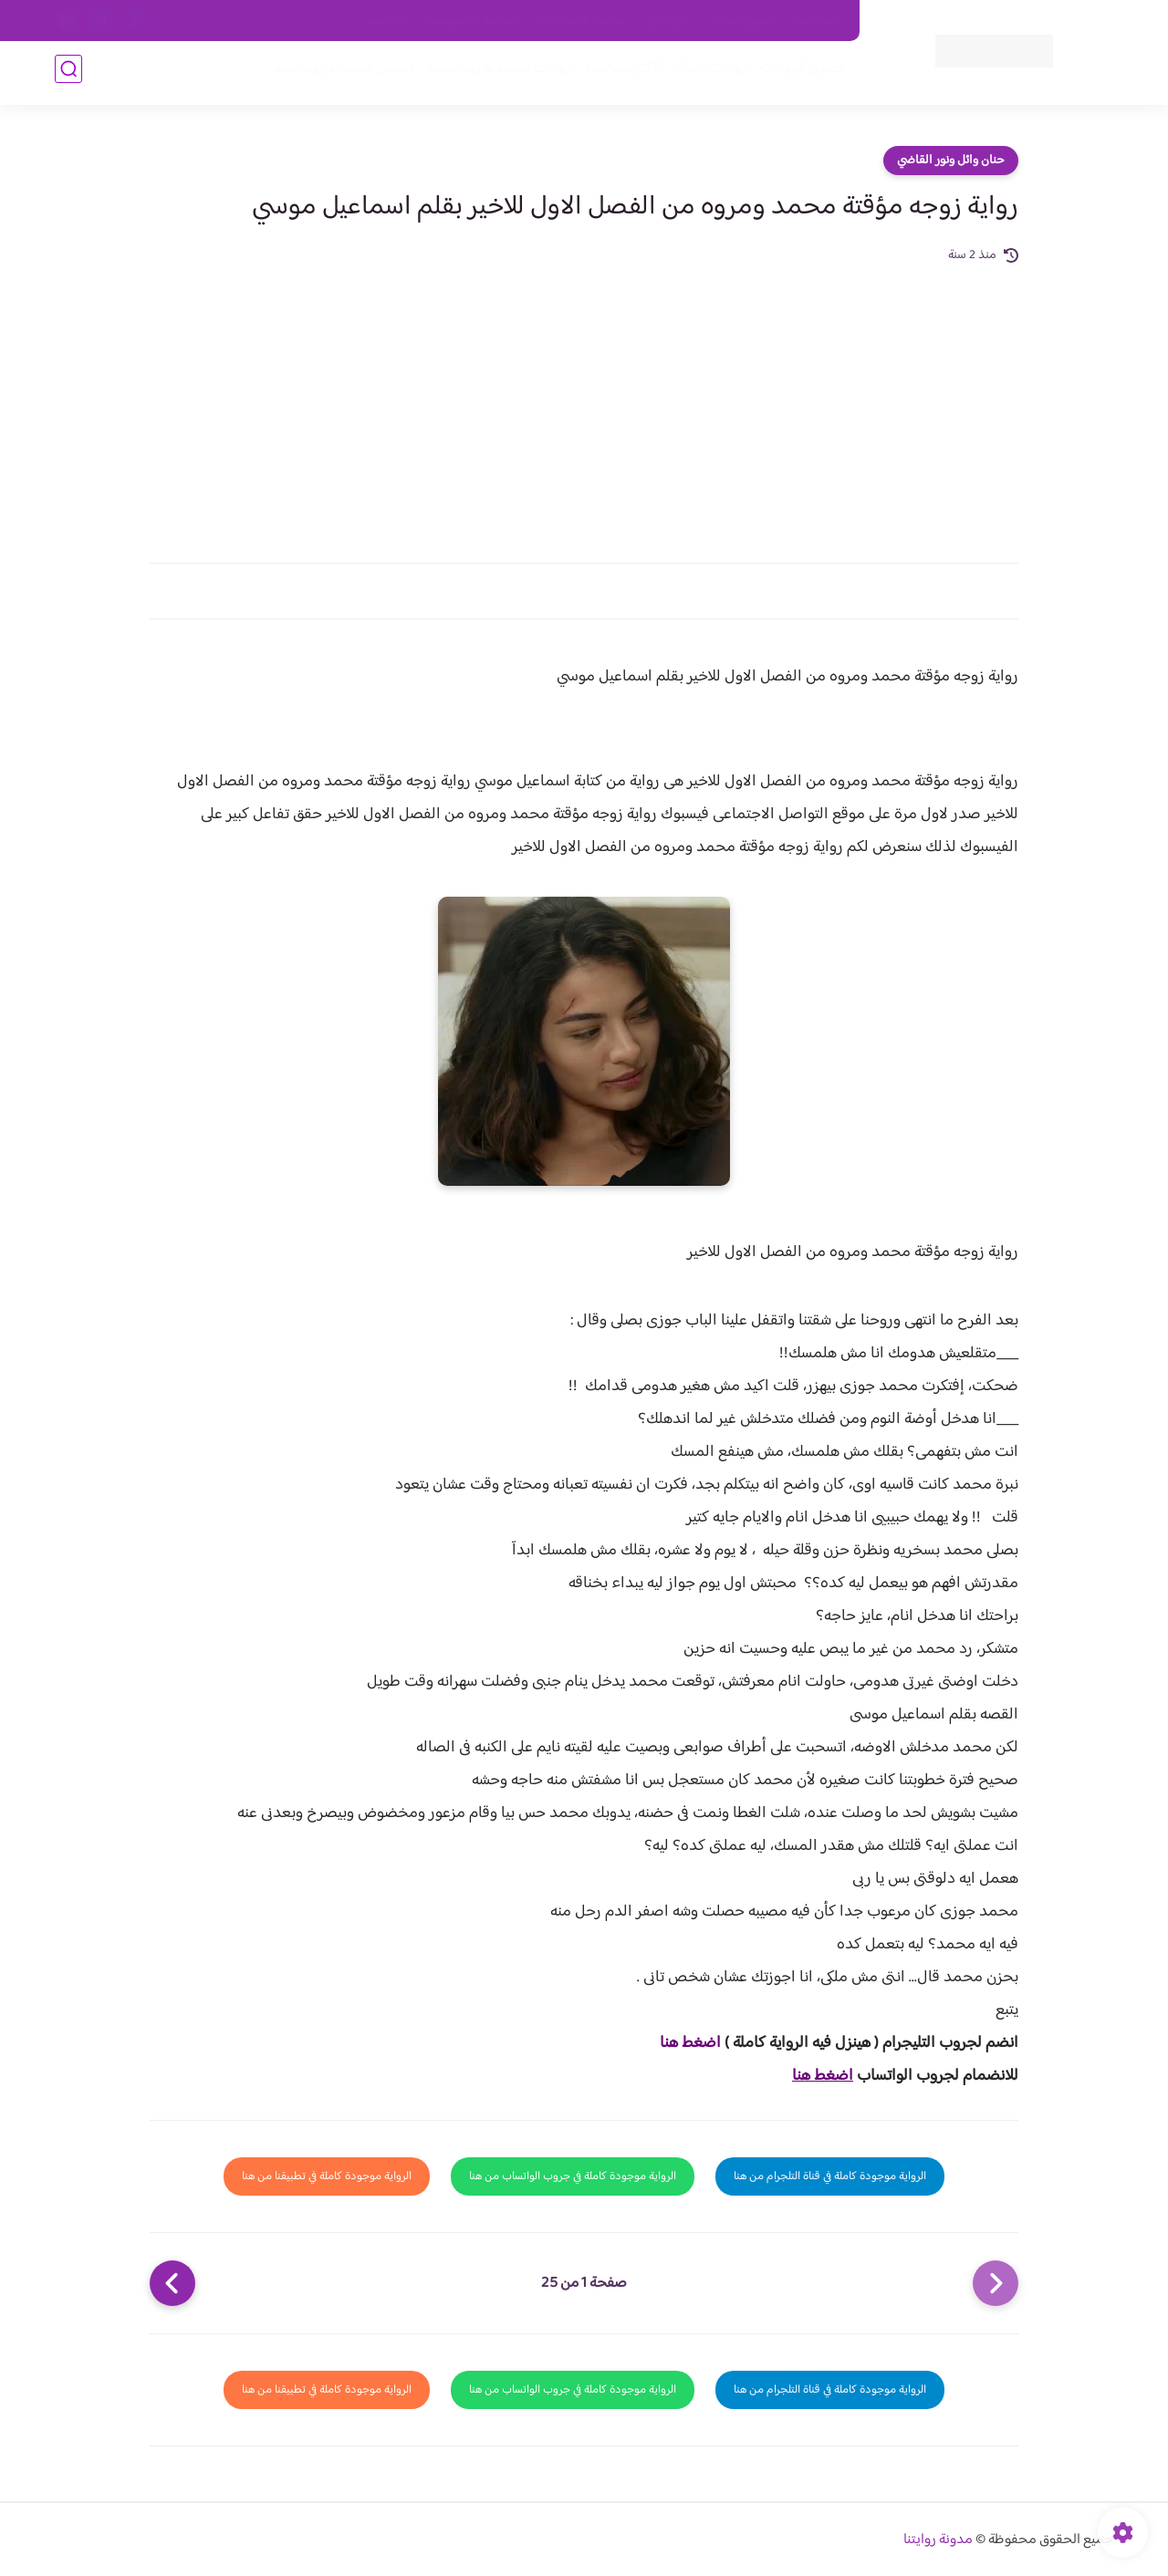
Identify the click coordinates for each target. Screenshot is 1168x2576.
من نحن (667, 21)
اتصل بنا (818, 21)
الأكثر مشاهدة (618, 74)
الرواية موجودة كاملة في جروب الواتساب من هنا (572, 2176)
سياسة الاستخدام (582, 21)
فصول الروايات (797, 74)
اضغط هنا (690, 2043)
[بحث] (68, 74)
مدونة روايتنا (938, 2540)
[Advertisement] (584, 403)
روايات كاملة (706, 74)
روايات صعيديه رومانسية (494, 74)
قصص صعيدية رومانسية (338, 74)
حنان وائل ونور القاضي (951, 160)
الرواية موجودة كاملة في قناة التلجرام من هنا (830, 2176)
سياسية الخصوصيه (473, 21)
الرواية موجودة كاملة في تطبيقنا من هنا (327, 2176)
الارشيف (386, 21)
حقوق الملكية (742, 21)
